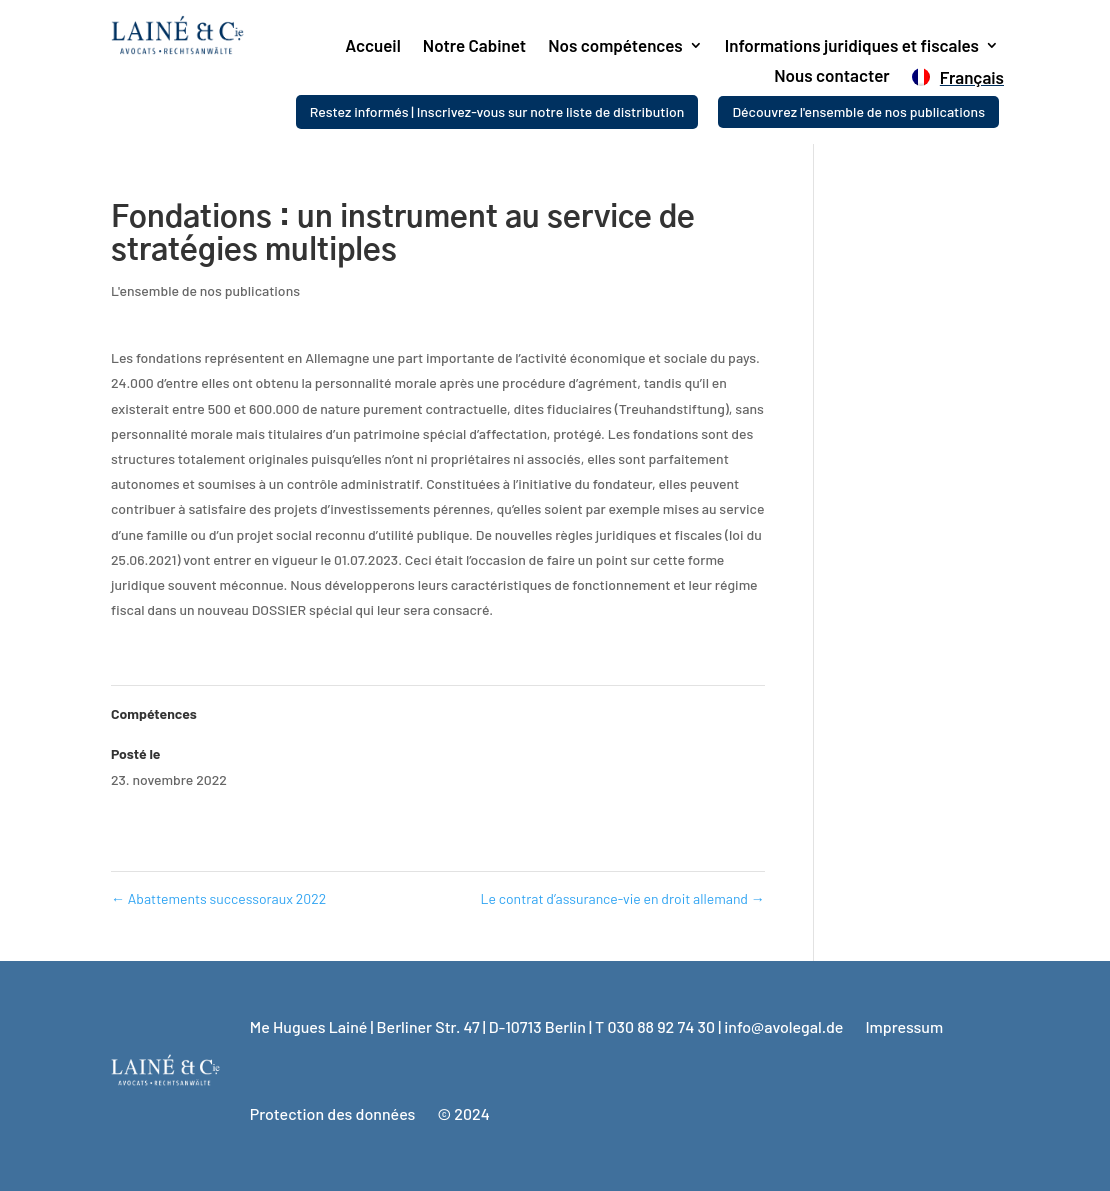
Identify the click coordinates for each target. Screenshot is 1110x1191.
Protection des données (333, 1113)
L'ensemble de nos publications (205, 290)
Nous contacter (831, 76)
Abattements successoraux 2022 (218, 898)
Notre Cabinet (474, 46)
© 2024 (463, 1113)
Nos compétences (615, 46)
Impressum (904, 1026)
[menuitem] (955, 81)
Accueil (373, 46)
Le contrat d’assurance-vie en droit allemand (623, 898)
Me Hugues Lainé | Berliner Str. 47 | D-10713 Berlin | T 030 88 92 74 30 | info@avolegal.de (547, 1026)
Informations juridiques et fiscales (852, 46)
